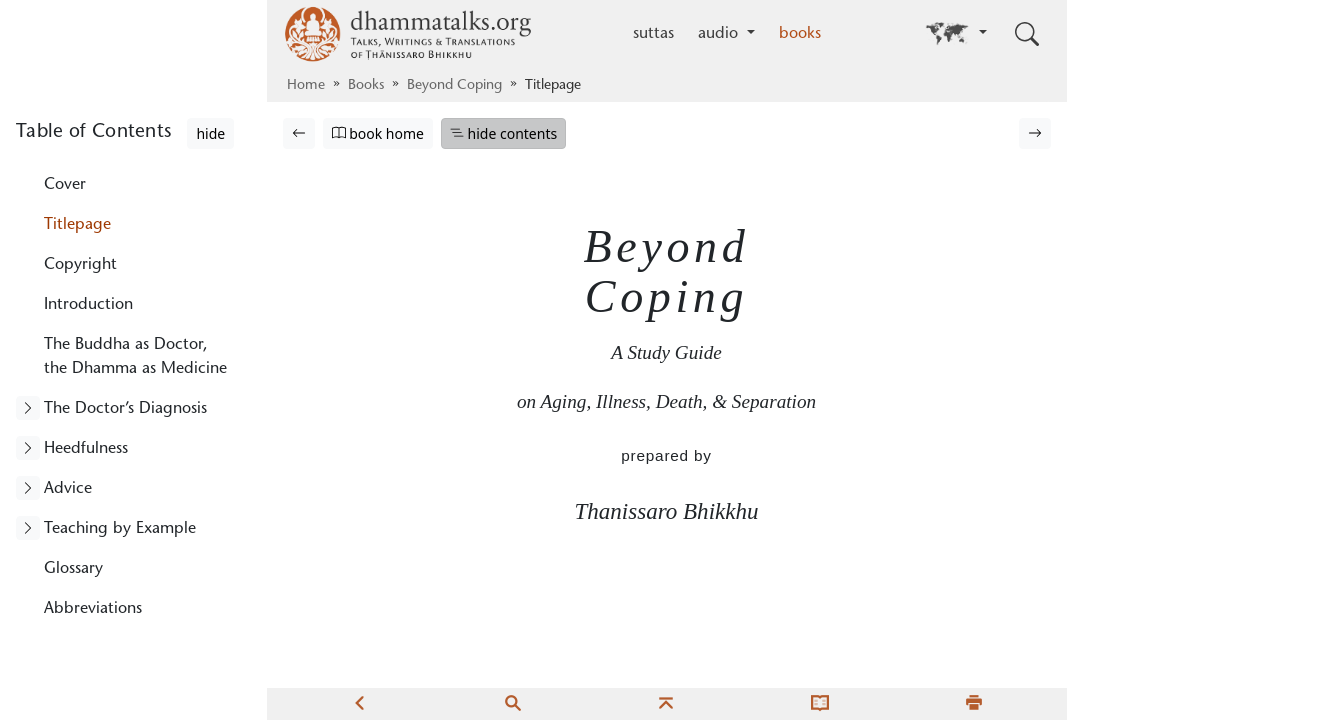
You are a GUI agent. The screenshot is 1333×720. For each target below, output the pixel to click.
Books (366, 86)
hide (210, 133)
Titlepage (77, 225)
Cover (65, 185)
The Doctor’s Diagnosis (125, 409)
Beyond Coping (454, 86)
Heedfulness (86, 449)
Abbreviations (93, 609)
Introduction (88, 305)
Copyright (80, 265)
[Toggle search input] (1027, 34)
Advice (68, 489)
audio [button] (720, 34)
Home (306, 86)
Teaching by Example (120, 529)
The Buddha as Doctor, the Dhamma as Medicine (135, 357)
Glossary (73, 569)
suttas (653, 34)
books (800, 34)
